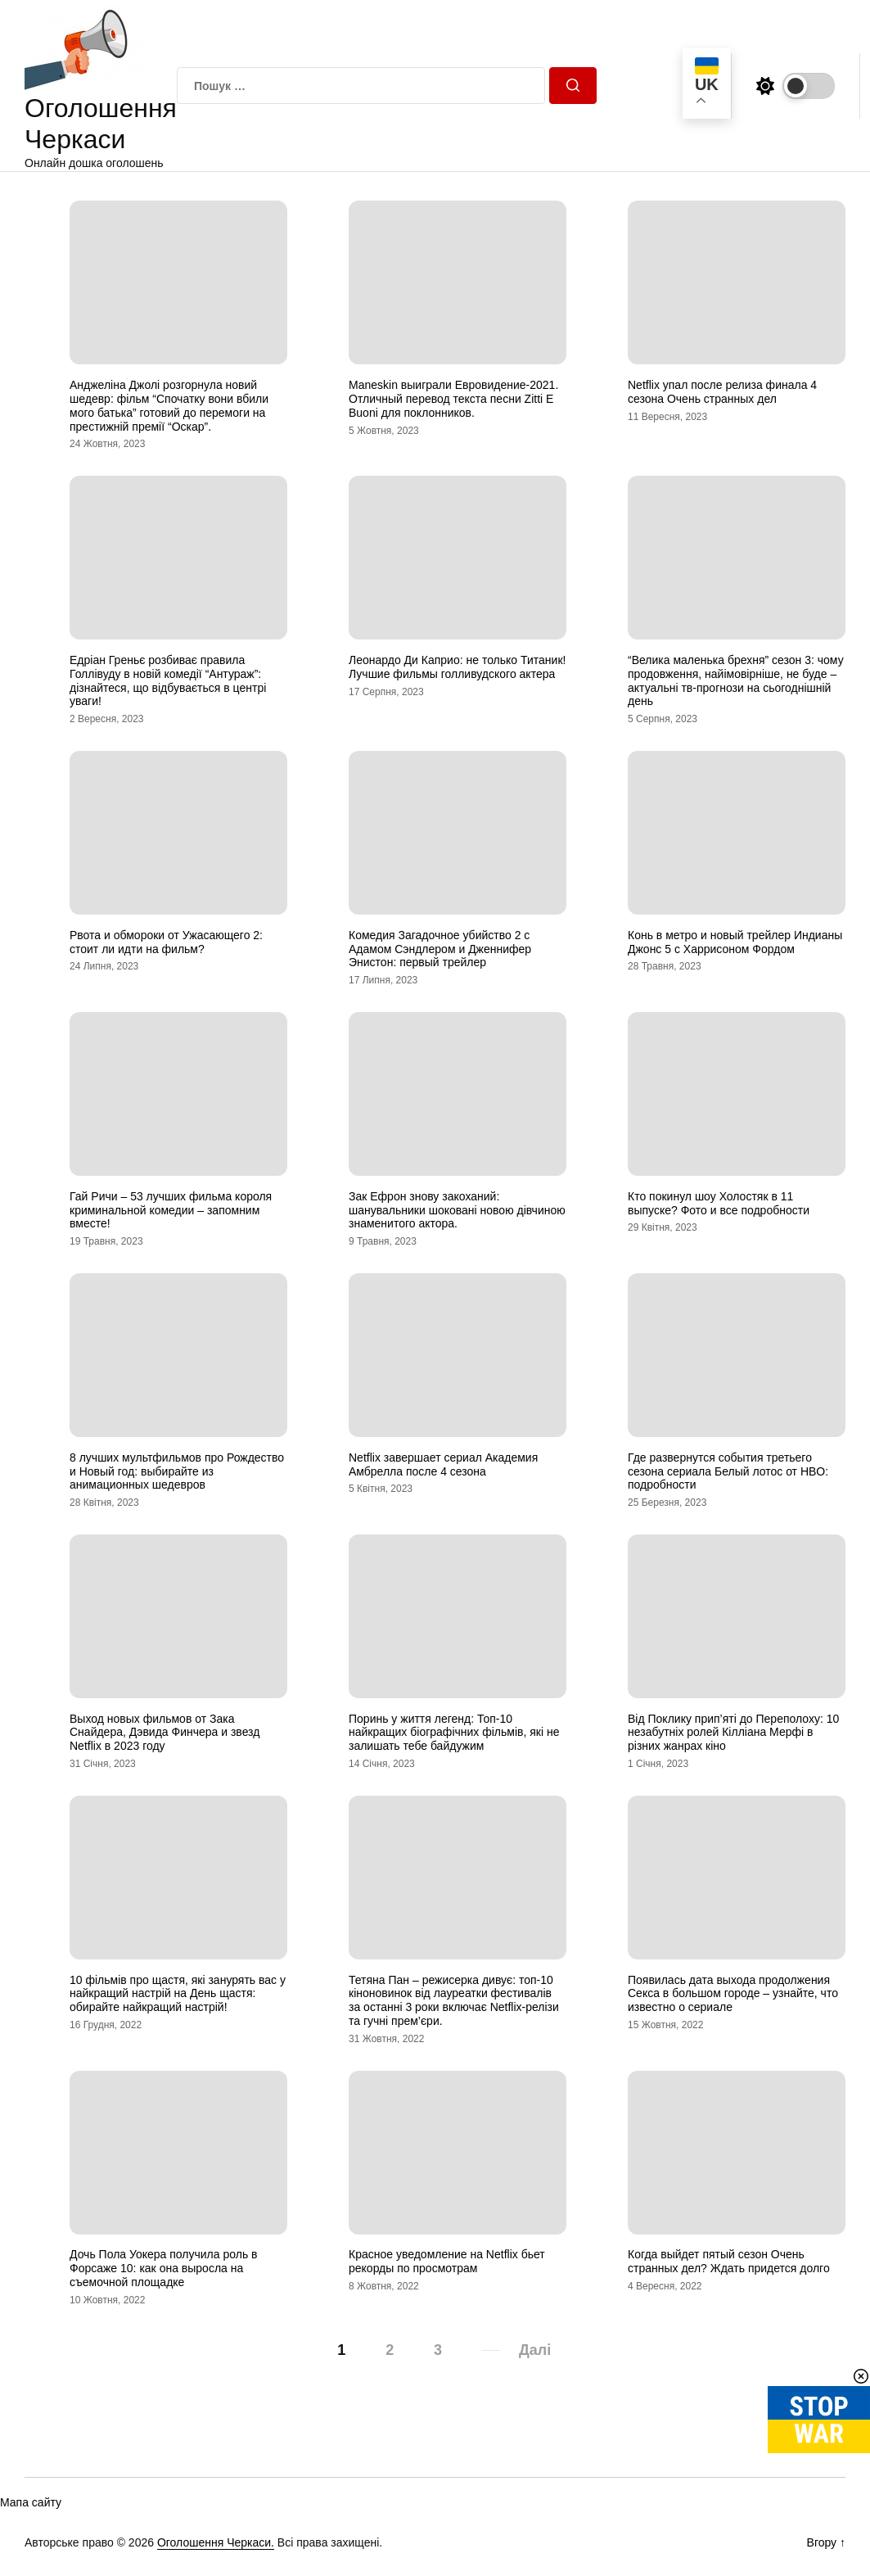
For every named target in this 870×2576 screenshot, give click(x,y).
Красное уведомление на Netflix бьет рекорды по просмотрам (447, 2261)
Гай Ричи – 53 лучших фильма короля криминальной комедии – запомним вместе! (171, 1210)
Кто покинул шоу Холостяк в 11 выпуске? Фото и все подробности (718, 1203)
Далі (535, 2350)
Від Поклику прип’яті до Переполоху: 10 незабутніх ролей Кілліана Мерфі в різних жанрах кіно (733, 1732)
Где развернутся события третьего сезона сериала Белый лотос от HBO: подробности (728, 1471)
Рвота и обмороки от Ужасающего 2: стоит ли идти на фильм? (166, 942)
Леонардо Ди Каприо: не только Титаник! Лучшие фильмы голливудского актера (457, 666)
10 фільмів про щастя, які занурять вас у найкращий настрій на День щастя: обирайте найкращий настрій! (178, 1993)
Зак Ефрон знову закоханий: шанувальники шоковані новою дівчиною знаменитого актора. (457, 1210)
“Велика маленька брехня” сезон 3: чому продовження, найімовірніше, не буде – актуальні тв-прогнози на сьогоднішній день (736, 680)
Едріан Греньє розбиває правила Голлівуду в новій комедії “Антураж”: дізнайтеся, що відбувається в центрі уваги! (168, 680)
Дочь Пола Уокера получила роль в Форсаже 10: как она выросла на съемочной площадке (164, 2268)
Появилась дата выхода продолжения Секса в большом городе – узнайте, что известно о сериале (733, 1993)
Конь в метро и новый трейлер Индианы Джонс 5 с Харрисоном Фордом (735, 942)
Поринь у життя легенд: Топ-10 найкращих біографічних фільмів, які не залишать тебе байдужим (454, 1732)
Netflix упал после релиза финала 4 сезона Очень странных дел (722, 391)
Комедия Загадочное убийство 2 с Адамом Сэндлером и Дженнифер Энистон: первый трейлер (440, 949)
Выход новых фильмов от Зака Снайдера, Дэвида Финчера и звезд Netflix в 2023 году (164, 1732)
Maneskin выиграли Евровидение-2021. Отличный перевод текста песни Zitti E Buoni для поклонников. (453, 398)
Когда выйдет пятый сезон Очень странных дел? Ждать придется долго (729, 2261)
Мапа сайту (30, 2502)
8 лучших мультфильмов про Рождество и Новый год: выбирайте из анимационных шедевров (177, 1471)
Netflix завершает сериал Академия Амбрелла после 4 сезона (443, 1464)
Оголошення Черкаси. (215, 2542)
